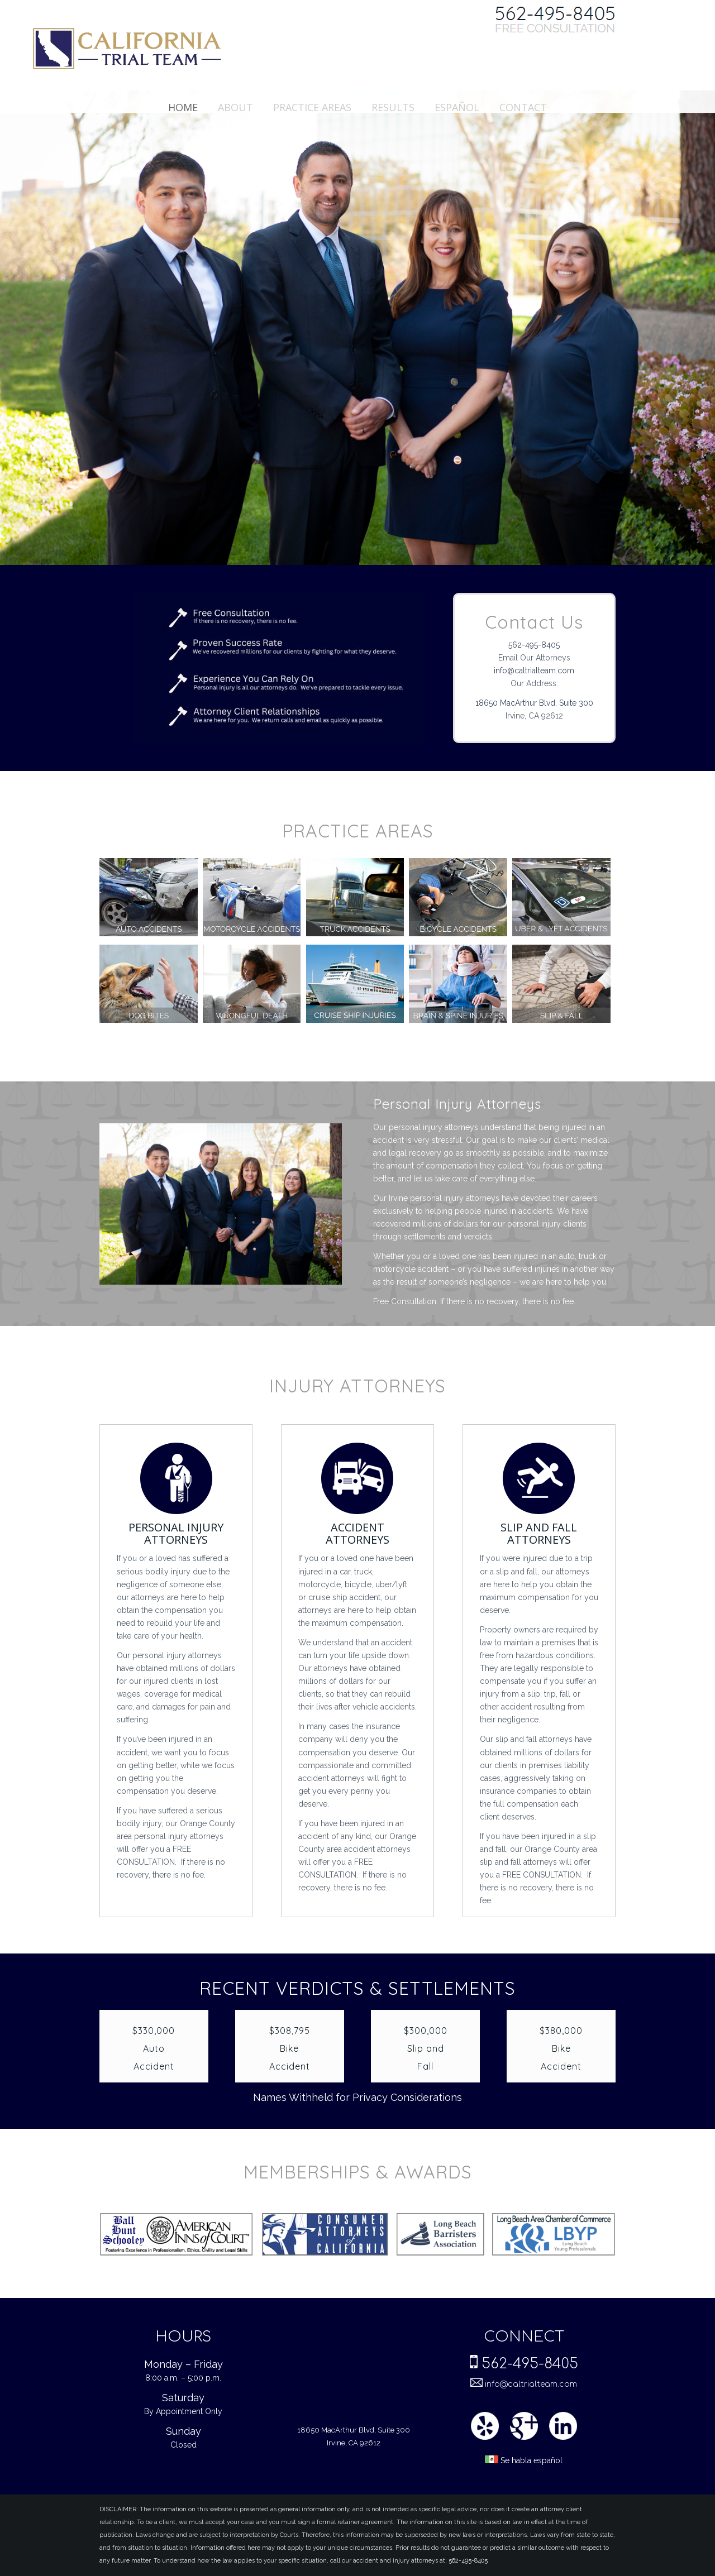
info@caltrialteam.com (534, 670)
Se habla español (524, 2460)
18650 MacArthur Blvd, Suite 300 (534, 702)
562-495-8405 (534, 644)
